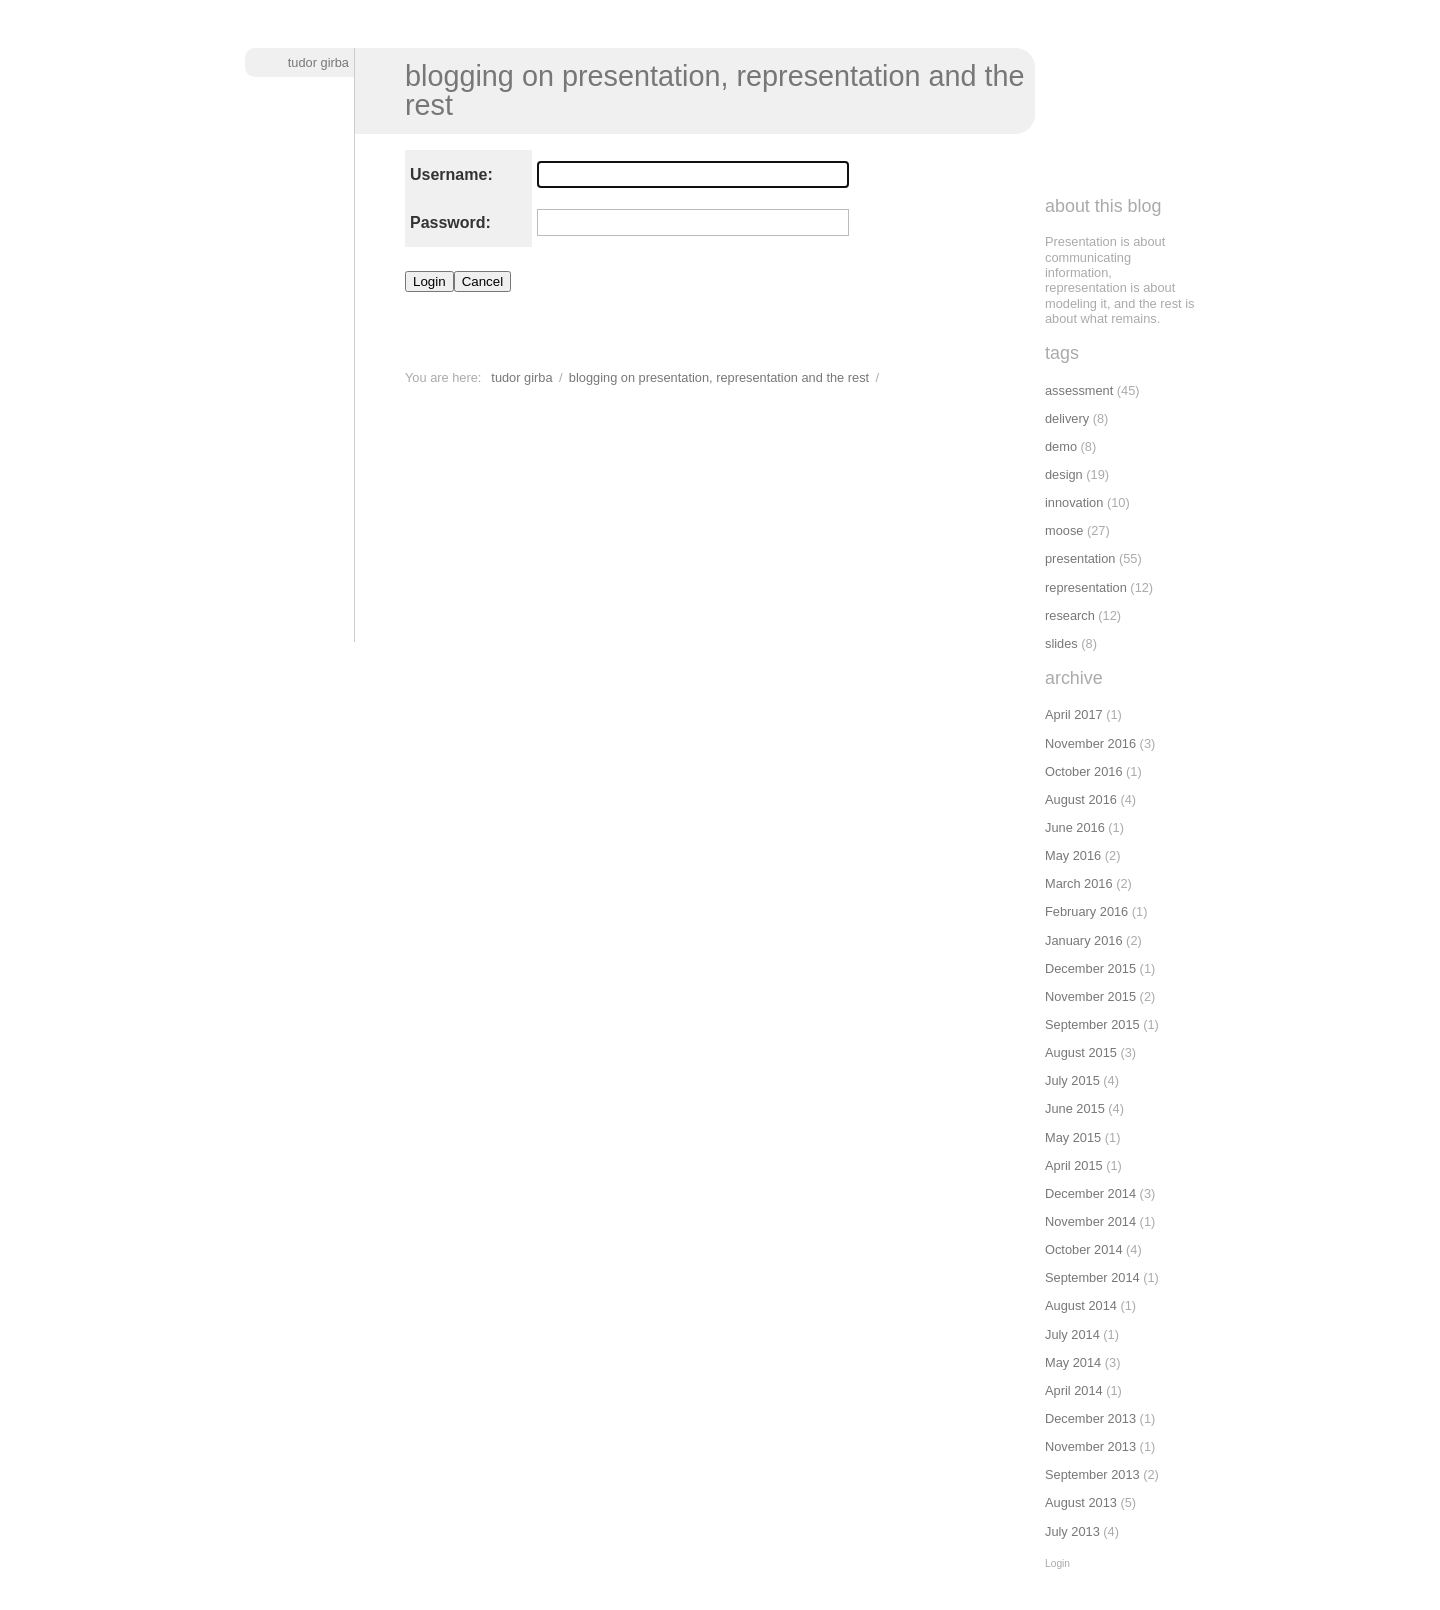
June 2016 (1075, 827)
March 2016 (1079, 883)
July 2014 (1072, 1334)
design (1064, 474)
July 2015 (1072, 1080)
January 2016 (1084, 940)
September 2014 (1092, 1277)
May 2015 (1073, 1137)
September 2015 (1092, 1024)
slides (1061, 643)
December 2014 (1090, 1193)
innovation (1074, 502)
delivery (1067, 418)
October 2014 (1084, 1249)
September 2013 (1092, 1474)
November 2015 (1090, 996)
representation (1086, 587)
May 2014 (1073, 1362)
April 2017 (1074, 714)
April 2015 (1074, 1165)
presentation (1080, 558)
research (1070, 615)
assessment (1079, 390)
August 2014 (1081, 1305)
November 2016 (1090, 743)
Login (1057, 1563)
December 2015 (1090, 968)
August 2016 (1081, 799)
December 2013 (1090, 1418)
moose (1064, 530)
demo (1061, 446)
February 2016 (1086, 911)
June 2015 (1075, 1108)
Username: (451, 174)
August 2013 (1081, 1502)
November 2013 (1090, 1446)
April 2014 (1074, 1390)
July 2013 (1072, 1531)
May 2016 (1073, 855)
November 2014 (1090, 1221)
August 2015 (1081, 1052)
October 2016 (1084, 771)
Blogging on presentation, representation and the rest (715, 90)
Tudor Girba (318, 62)
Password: (450, 222)
